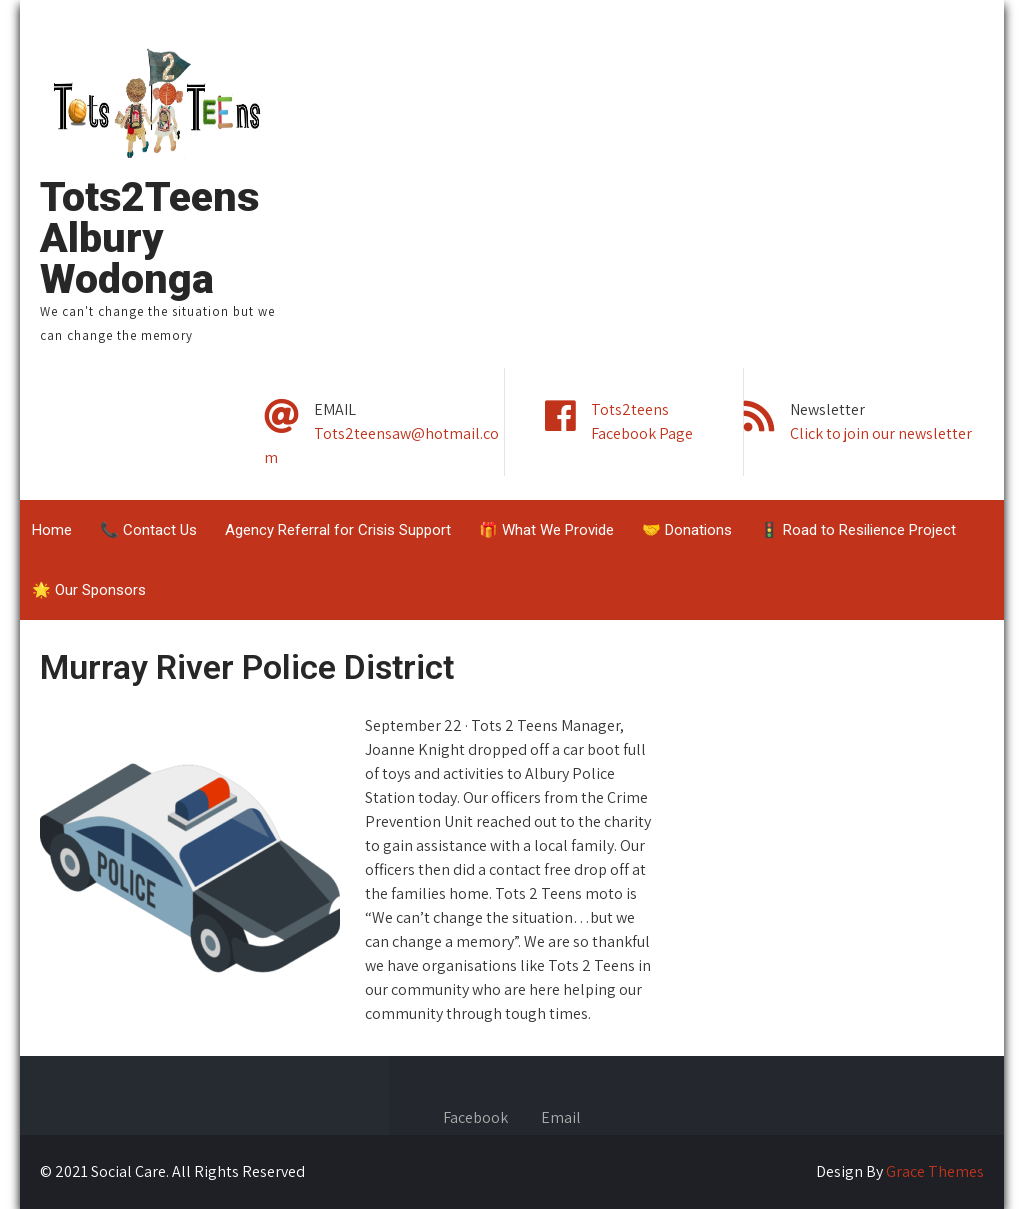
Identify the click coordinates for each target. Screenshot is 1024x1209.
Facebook (475, 1119)
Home (52, 530)
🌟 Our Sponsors (89, 590)
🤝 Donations (687, 530)
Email (561, 1119)
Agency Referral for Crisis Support (338, 530)
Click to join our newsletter (881, 433)
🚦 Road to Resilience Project (858, 530)
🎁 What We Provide (546, 530)
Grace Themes (935, 1171)
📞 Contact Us (148, 530)
